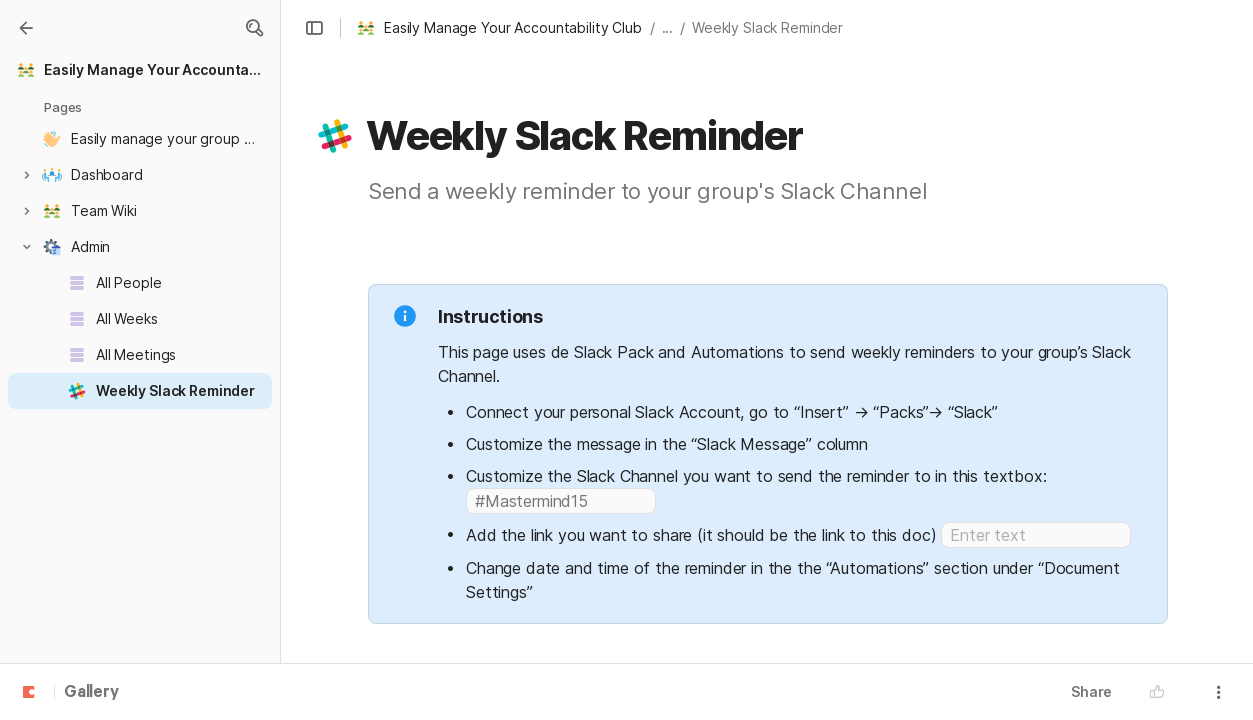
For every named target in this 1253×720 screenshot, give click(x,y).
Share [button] (1091, 691)
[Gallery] (26, 28)
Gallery (91, 693)
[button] (254, 28)
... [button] (668, 27)
